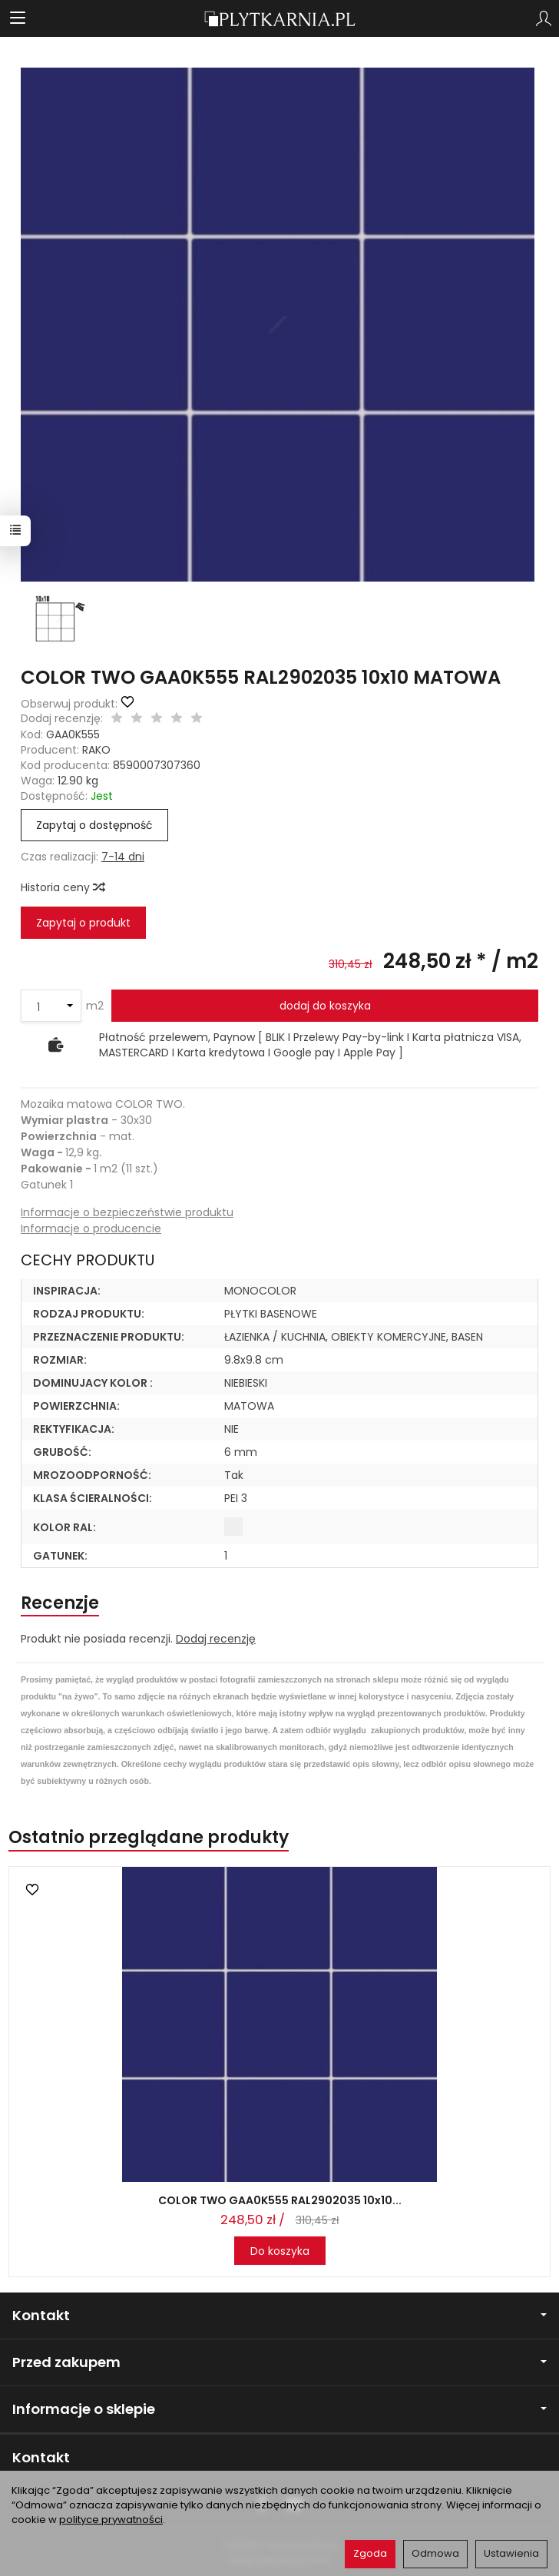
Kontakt (279, 2315)
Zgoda (370, 2553)
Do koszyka (279, 2251)
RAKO (96, 750)
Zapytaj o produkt (83, 922)
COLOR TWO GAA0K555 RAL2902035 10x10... (280, 2200)
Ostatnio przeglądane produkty (148, 1837)
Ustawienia (511, 2553)
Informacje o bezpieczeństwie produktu (127, 1212)
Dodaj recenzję (216, 1638)
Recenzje (60, 1603)
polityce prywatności (111, 2519)
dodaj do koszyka (325, 1005)
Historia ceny (62, 887)
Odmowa (435, 2553)
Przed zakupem (279, 2362)
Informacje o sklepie (279, 2409)
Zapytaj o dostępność (94, 825)
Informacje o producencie (91, 1228)
